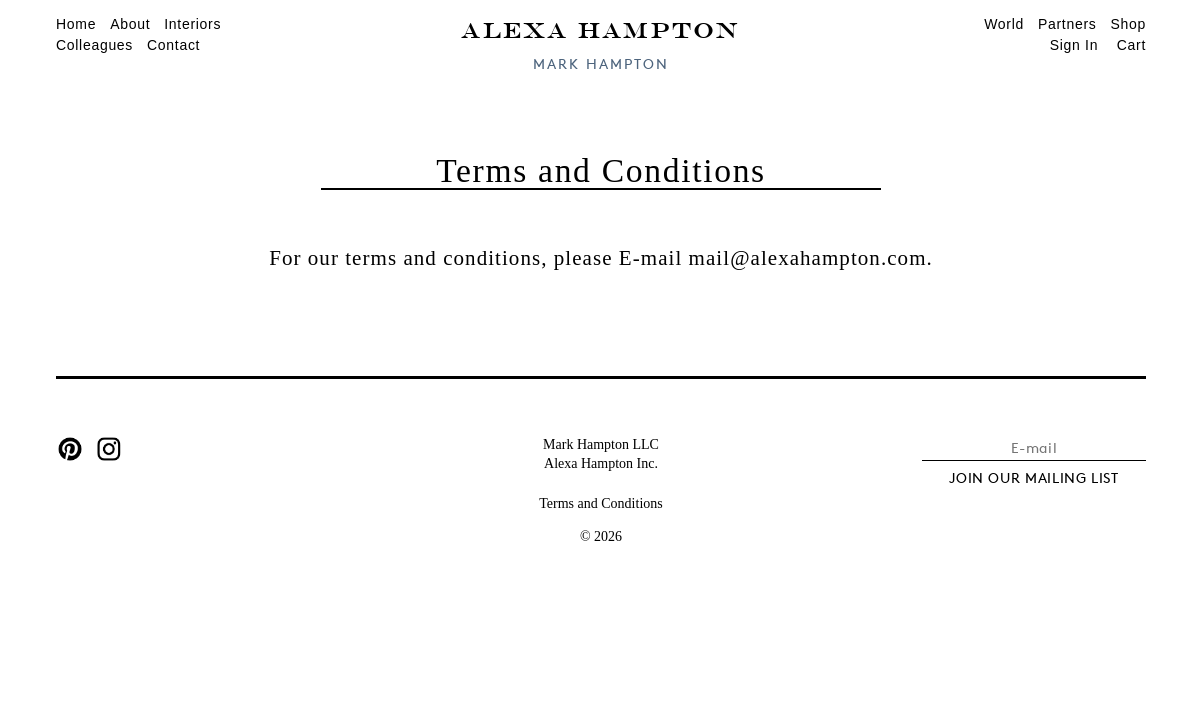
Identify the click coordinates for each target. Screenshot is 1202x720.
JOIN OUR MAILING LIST (1034, 477)
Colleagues (94, 45)
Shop (1129, 24)
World (1004, 24)
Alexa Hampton (600, 28)
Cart (1131, 45)
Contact (173, 45)
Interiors (192, 24)
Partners (1067, 24)
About (130, 24)
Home (76, 24)
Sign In (1074, 45)
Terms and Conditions (600, 503)
